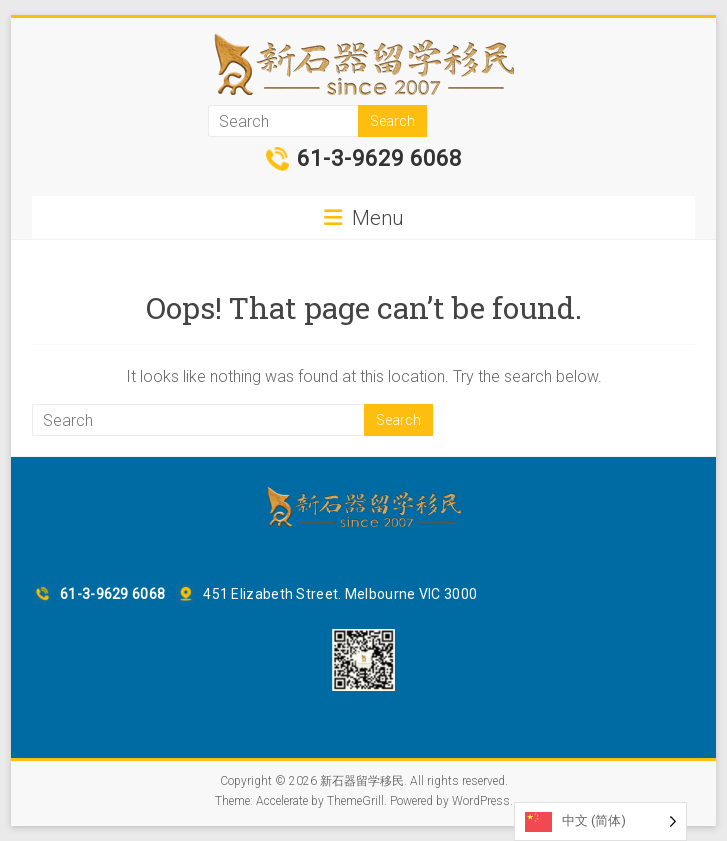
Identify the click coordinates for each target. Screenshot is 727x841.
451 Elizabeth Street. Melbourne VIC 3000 (340, 594)
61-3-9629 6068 (379, 159)
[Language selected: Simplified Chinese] (600, 821)
